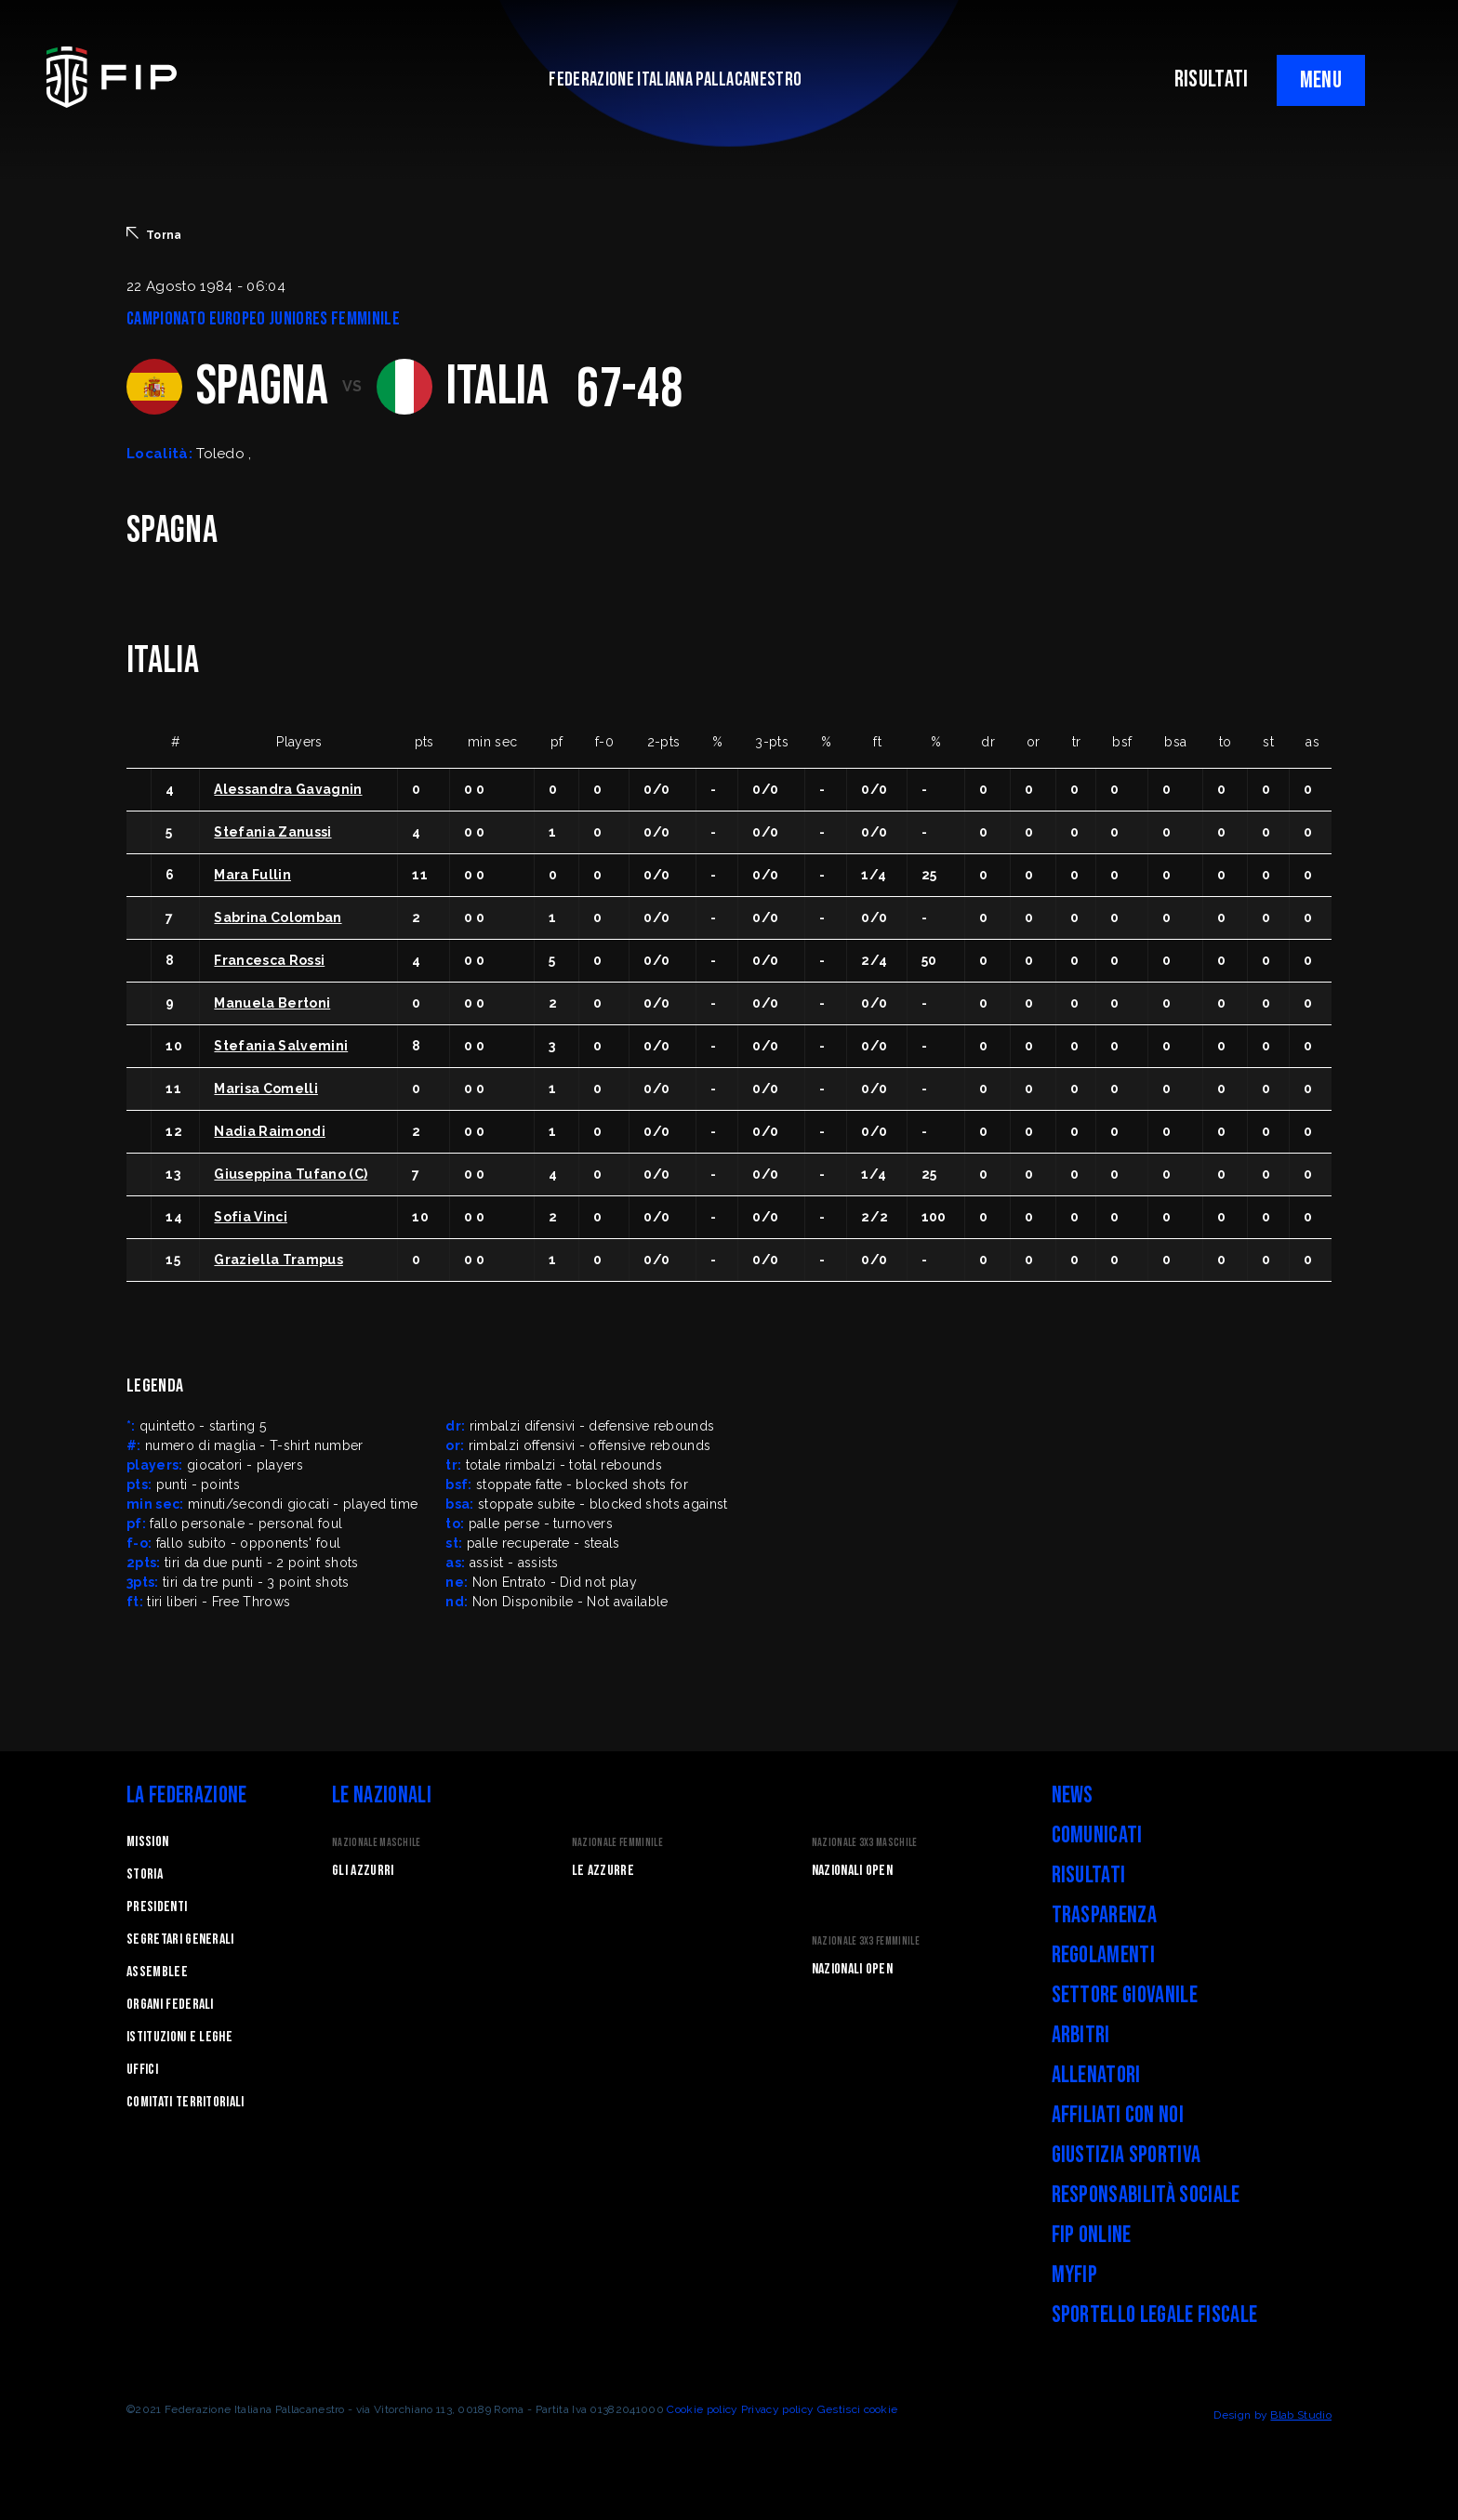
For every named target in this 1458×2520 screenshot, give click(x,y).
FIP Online (1092, 2235)
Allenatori (1096, 2075)
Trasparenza (1105, 1915)
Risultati (1089, 1875)
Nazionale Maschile (376, 1843)
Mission (147, 1842)
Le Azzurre (603, 1871)
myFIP (1075, 2275)
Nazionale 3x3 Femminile (866, 1941)
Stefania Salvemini (281, 1045)
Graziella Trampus (278, 1259)
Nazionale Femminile (617, 1843)
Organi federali (170, 2004)
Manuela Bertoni (272, 1003)
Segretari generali (180, 1939)
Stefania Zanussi (272, 832)
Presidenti (156, 1907)
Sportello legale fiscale (1155, 2315)
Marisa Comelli (265, 1088)
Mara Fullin (252, 874)
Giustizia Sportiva (1126, 2155)
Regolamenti (1104, 1955)
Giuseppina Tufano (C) (290, 1174)
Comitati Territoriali (185, 2102)
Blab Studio (1301, 2414)
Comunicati (1097, 1835)
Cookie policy (702, 2409)
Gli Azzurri (363, 1871)
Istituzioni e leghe (179, 2037)
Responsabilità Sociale (1146, 2195)
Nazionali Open (852, 1871)
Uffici (142, 2069)
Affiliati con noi (1118, 2115)
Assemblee (157, 1972)
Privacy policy (777, 2409)
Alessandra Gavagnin (288, 789)
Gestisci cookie (857, 2409)
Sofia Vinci (250, 1216)
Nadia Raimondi (269, 1131)
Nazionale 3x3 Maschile (865, 1843)
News (1073, 1795)
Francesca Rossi (269, 960)
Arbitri (1081, 2035)
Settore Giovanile (1125, 1995)
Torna (154, 234)
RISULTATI (1211, 79)
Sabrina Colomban (277, 917)
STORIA (144, 1874)
